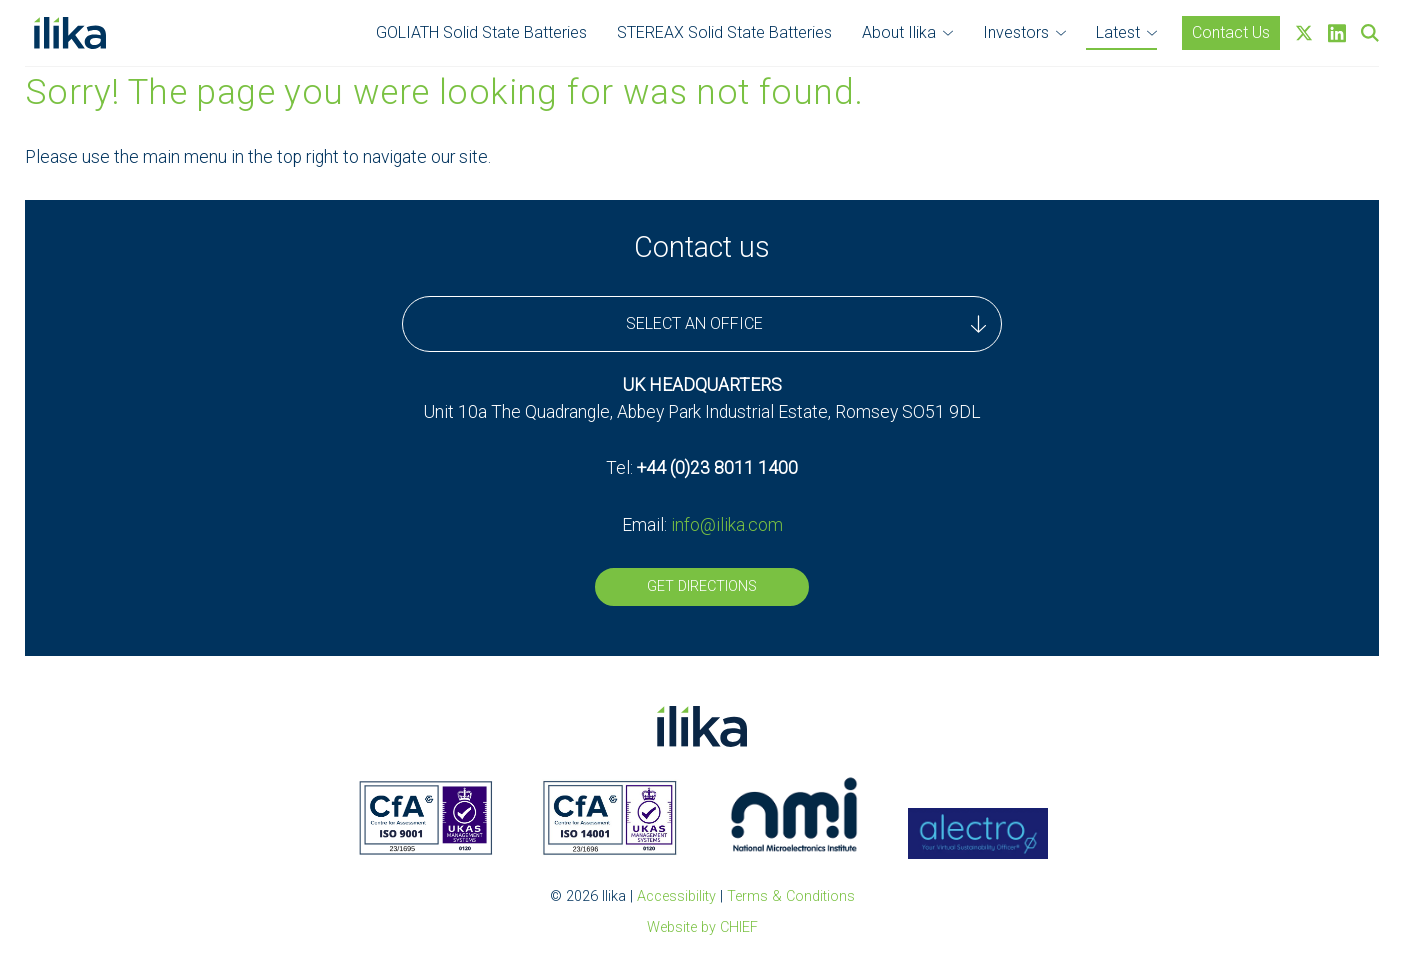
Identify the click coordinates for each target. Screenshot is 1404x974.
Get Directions (702, 586)
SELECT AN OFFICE (806, 324)
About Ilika (899, 32)
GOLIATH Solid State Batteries (481, 32)
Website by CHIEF (702, 927)
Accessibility (676, 896)
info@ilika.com (727, 525)
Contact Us (1231, 32)
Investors (1016, 32)
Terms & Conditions (791, 896)
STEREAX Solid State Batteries (724, 32)
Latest (1118, 32)
